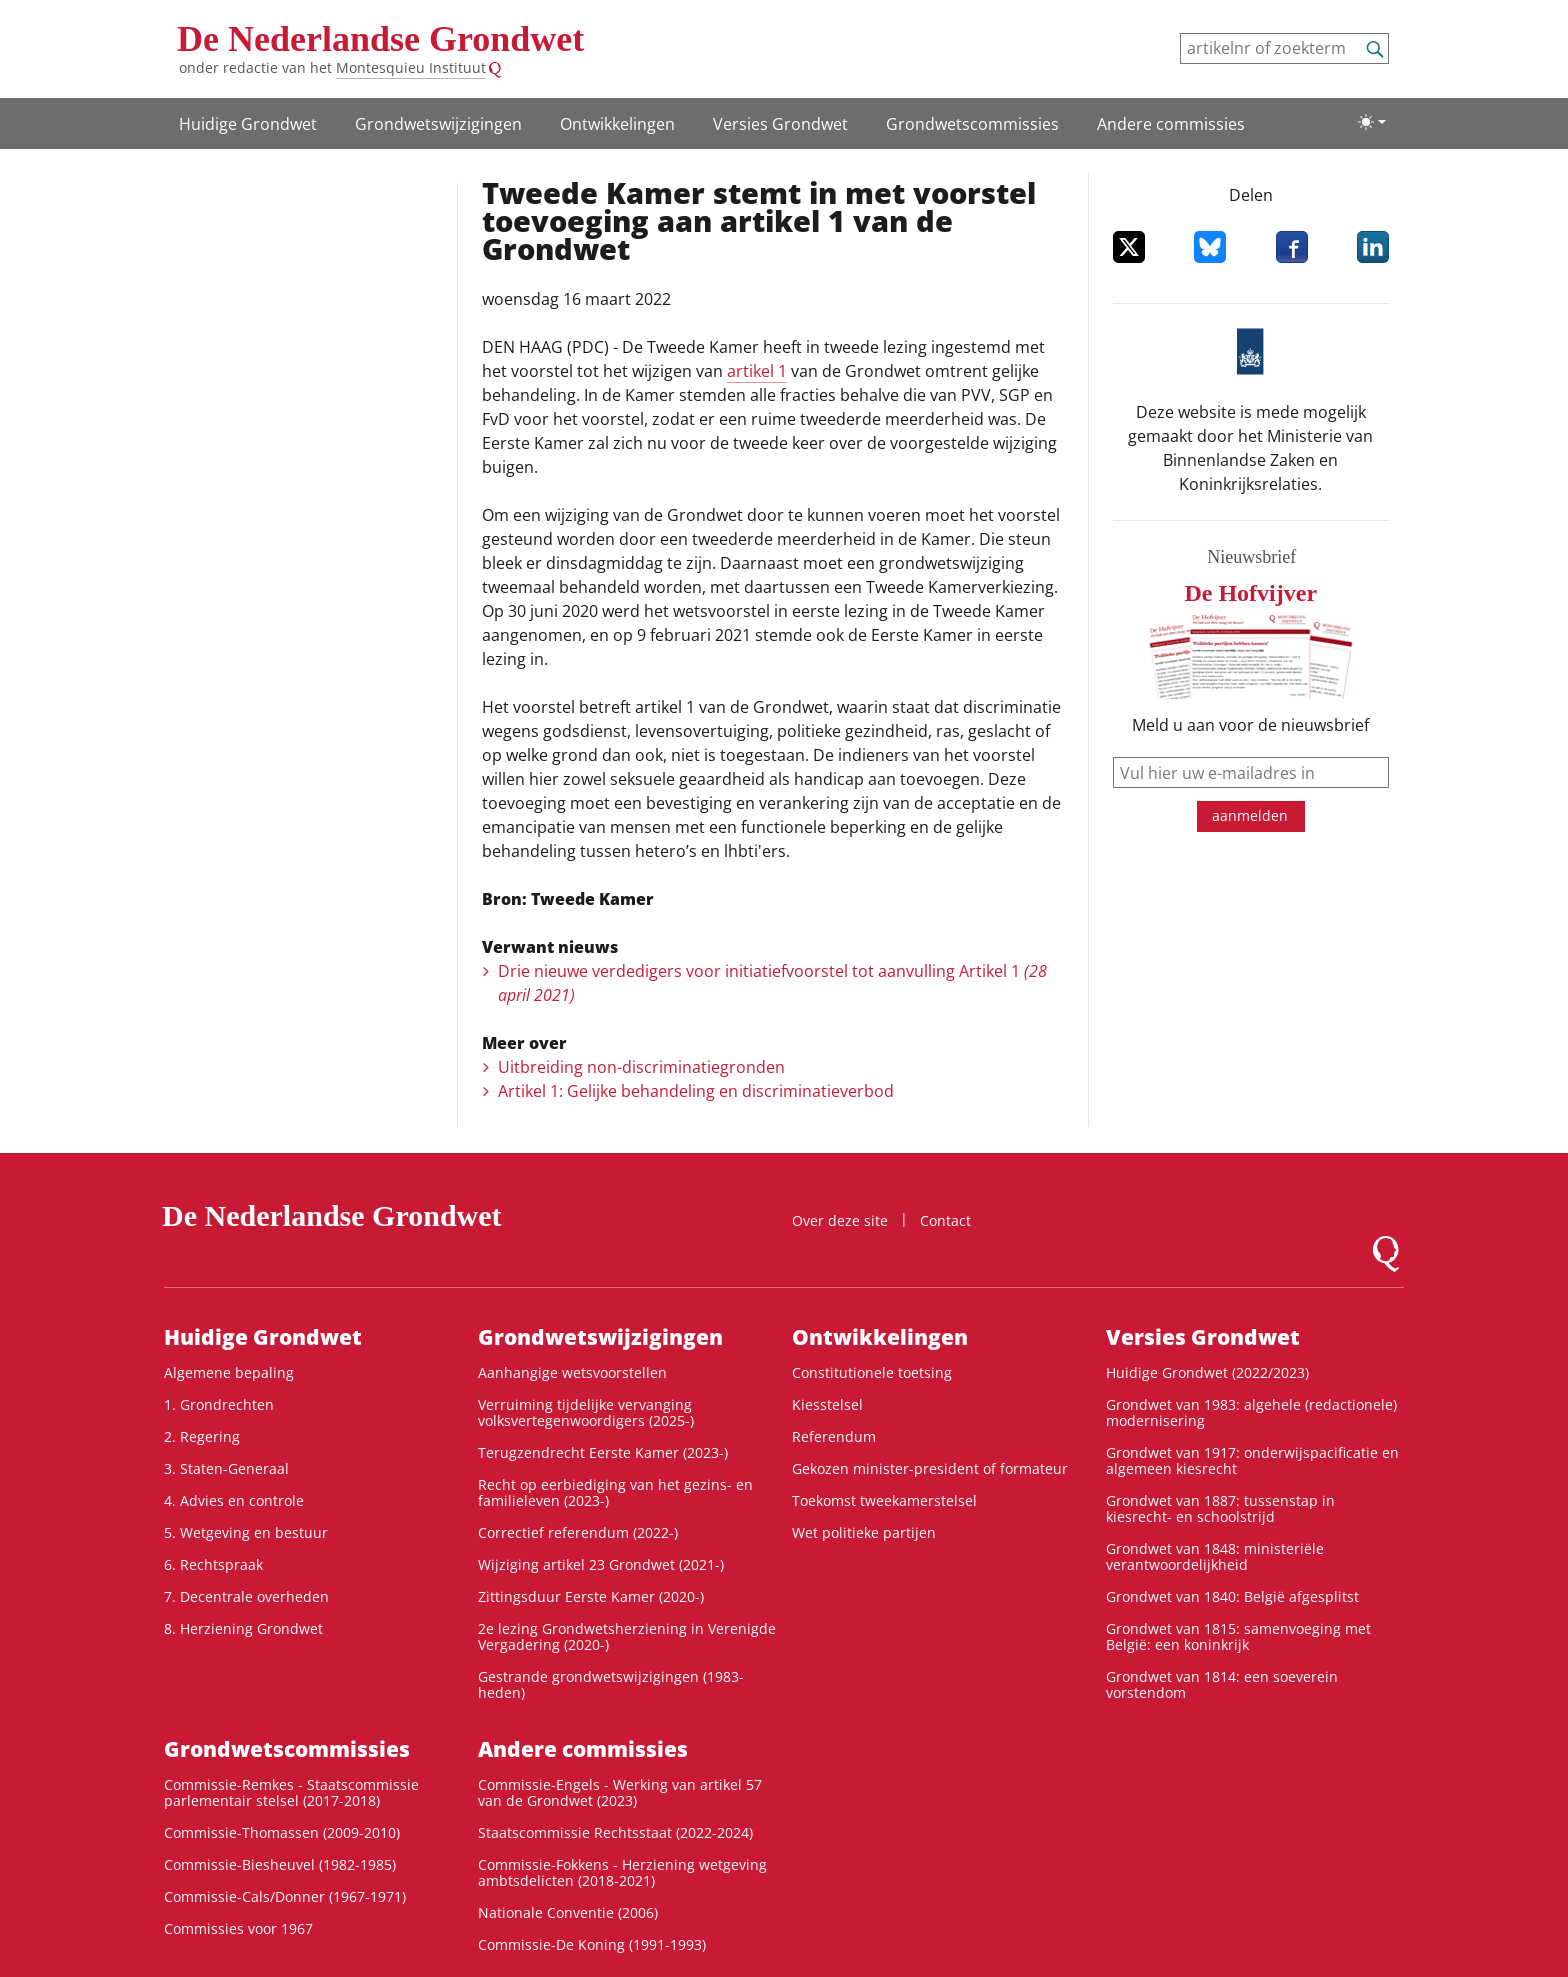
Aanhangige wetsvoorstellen (572, 1372)
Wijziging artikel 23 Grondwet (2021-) (601, 1564)
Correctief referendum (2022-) (578, 1532)
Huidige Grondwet (248, 124)
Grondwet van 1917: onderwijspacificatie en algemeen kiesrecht (1252, 1460)
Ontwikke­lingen (617, 124)
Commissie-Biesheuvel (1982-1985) (280, 1864)
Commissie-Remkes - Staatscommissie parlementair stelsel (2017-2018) (291, 1792)
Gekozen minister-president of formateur (930, 1468)
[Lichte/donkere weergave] (1372, 122)
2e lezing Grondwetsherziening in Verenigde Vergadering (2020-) (627, 1636)
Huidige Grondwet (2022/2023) (1207, 1372)
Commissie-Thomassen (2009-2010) (282, 1832)
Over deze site (840, 1220)
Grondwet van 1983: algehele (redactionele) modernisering (1251, 1412)
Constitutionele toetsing (872, 1372)
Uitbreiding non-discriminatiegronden (641, 1067)
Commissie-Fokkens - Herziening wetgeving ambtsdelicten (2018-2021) (622, 1872)
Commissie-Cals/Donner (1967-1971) (285, 1896)
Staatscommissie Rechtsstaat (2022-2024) (615, 1832)
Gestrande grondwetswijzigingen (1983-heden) (611, 1684)
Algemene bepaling (229, 1372)
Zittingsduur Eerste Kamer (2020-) (591, 1596)
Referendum (834, 1436)
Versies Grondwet (780, 124)
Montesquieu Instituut (411, 67)
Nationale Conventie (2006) (568, 1912)
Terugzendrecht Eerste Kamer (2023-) (603, 1452)
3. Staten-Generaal (226, 1468)
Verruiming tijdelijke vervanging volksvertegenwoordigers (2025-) (586, 1412)
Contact (945, 1220)
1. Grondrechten (219, 1404)
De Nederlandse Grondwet (380, 39)
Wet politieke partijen (864, 1532)
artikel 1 (757, 371)
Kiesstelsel (827, 1404)
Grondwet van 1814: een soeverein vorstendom (1222, 1684)
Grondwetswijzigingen (438, 124)
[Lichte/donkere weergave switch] (1372, 122)
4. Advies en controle (234, 1500)
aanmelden (1250, 815)
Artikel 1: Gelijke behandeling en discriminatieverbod (696, 1091)
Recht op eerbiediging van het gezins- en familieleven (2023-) (615, 1492)
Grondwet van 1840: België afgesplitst (1232, 1596)
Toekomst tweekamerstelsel (884, 1500)
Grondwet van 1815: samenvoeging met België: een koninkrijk (1238, 1636)
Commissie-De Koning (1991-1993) (592, 1944)
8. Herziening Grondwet (243, 1628)
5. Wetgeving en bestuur (246, 1532)
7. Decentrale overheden (246, 1596)
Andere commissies (1171, 124)
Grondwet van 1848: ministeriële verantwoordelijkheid (1215, 1556)
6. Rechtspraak (213, 1564)
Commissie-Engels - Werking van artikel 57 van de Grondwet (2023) (620, 1792)
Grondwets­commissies (972, 124)
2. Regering (202, 1436)
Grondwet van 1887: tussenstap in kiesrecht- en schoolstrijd (1220, 1508)
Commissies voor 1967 (238, 1928)
